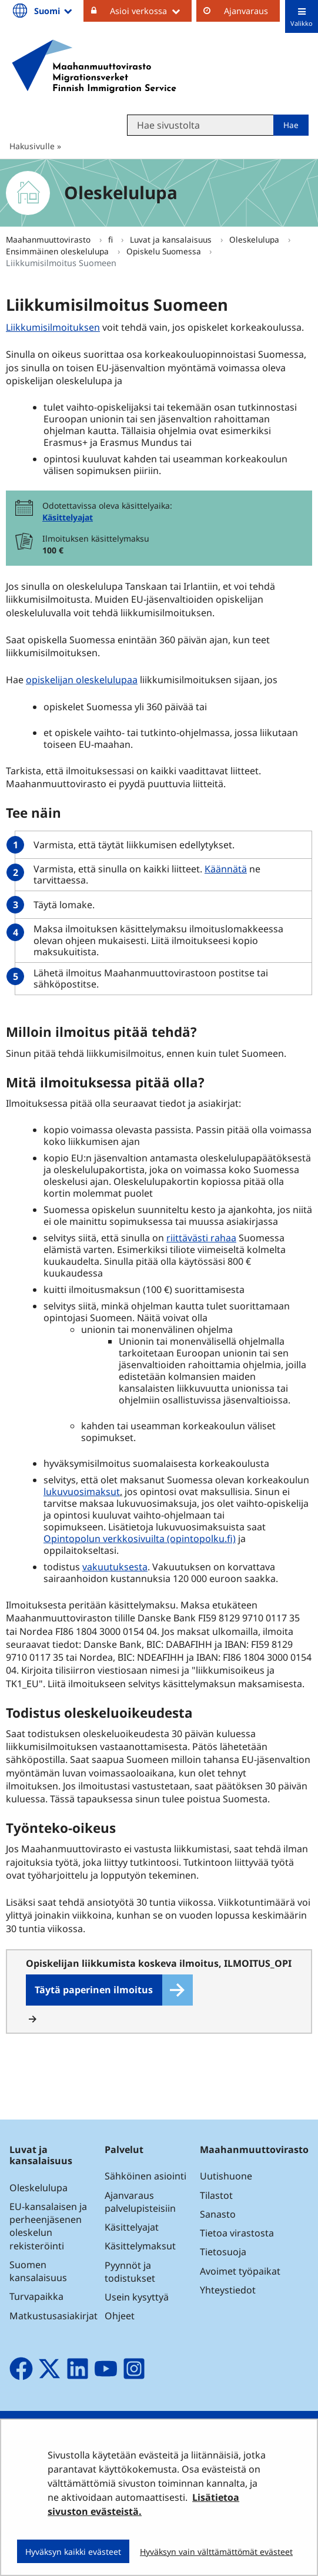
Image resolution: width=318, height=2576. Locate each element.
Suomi (54, 10)
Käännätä (226, 868)
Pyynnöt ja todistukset (130, 2272)
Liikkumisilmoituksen (54, 327)
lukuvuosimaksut (81, 1491)
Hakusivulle (32, 146)
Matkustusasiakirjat (53, 2315)
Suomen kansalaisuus (38, 2271)
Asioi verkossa (151, 10)
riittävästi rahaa (201, 1237)
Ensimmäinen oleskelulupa (58, 251)
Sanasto (218, 2214)
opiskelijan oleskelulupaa (82, 679)
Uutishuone (226, 2175)
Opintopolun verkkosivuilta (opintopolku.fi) (139, 1538)
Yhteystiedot (228, 2289)
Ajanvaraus (246, 10)
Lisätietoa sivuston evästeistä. (143, 2504)
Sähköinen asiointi (145, 2175)
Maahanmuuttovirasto (49, 239)
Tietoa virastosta (237, 2232)
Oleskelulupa (255, 239)
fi (111, 239)
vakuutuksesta (115, 1566)
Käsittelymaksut (140, 2245)
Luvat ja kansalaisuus (172, 239)
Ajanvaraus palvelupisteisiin (140, 2202)
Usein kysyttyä (138, 2296)
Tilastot (216, 2195)
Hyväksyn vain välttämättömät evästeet (216, 2551)
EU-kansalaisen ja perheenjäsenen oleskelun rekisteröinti (48, 2226)
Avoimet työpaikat (240, 2271)
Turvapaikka (36, 2296)
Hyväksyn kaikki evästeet (73, 2551)
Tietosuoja (223, 2251)
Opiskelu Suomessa (164, 251)
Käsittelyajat (67, 517)
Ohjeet (120, 2315)
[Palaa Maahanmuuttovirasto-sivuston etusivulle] (94, 66)
